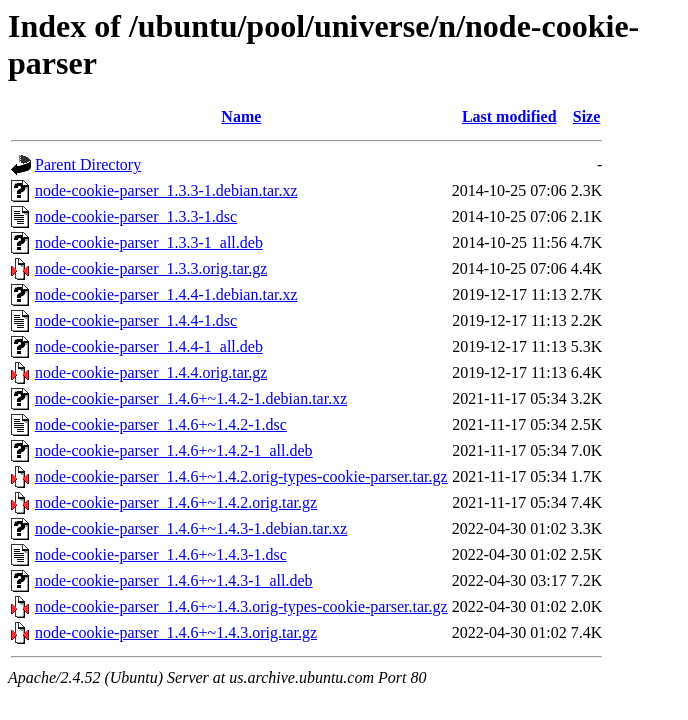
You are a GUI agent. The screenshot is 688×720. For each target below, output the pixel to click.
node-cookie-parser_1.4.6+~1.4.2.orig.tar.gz (176, 502)
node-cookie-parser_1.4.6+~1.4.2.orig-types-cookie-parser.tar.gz (241, 476)
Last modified (509, 116)
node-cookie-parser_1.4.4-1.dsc (136, 320)
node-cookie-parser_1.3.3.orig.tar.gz (151, 268)
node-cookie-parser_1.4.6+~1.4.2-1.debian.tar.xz (191, 398)
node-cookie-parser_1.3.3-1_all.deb (149, 242)
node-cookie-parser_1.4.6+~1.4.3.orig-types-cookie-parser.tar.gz (241, 606)
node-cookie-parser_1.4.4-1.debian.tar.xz (166, 294)
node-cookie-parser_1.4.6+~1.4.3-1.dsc (161, 554)
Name (241, 116)
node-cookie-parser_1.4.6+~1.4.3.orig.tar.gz (176, 632)
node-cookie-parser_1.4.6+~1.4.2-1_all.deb (174, 450)
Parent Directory (88, 164)
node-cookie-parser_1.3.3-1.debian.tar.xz (166, 190)
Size (587, 116)
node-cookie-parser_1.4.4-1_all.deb (149, 346)
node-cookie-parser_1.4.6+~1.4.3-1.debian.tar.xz (191, 528)
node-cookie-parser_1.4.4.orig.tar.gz (151, 372)
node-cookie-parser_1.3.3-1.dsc (136, 216)
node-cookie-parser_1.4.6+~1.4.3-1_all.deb (174, 580)
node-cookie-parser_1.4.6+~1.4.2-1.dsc (161, 424)
